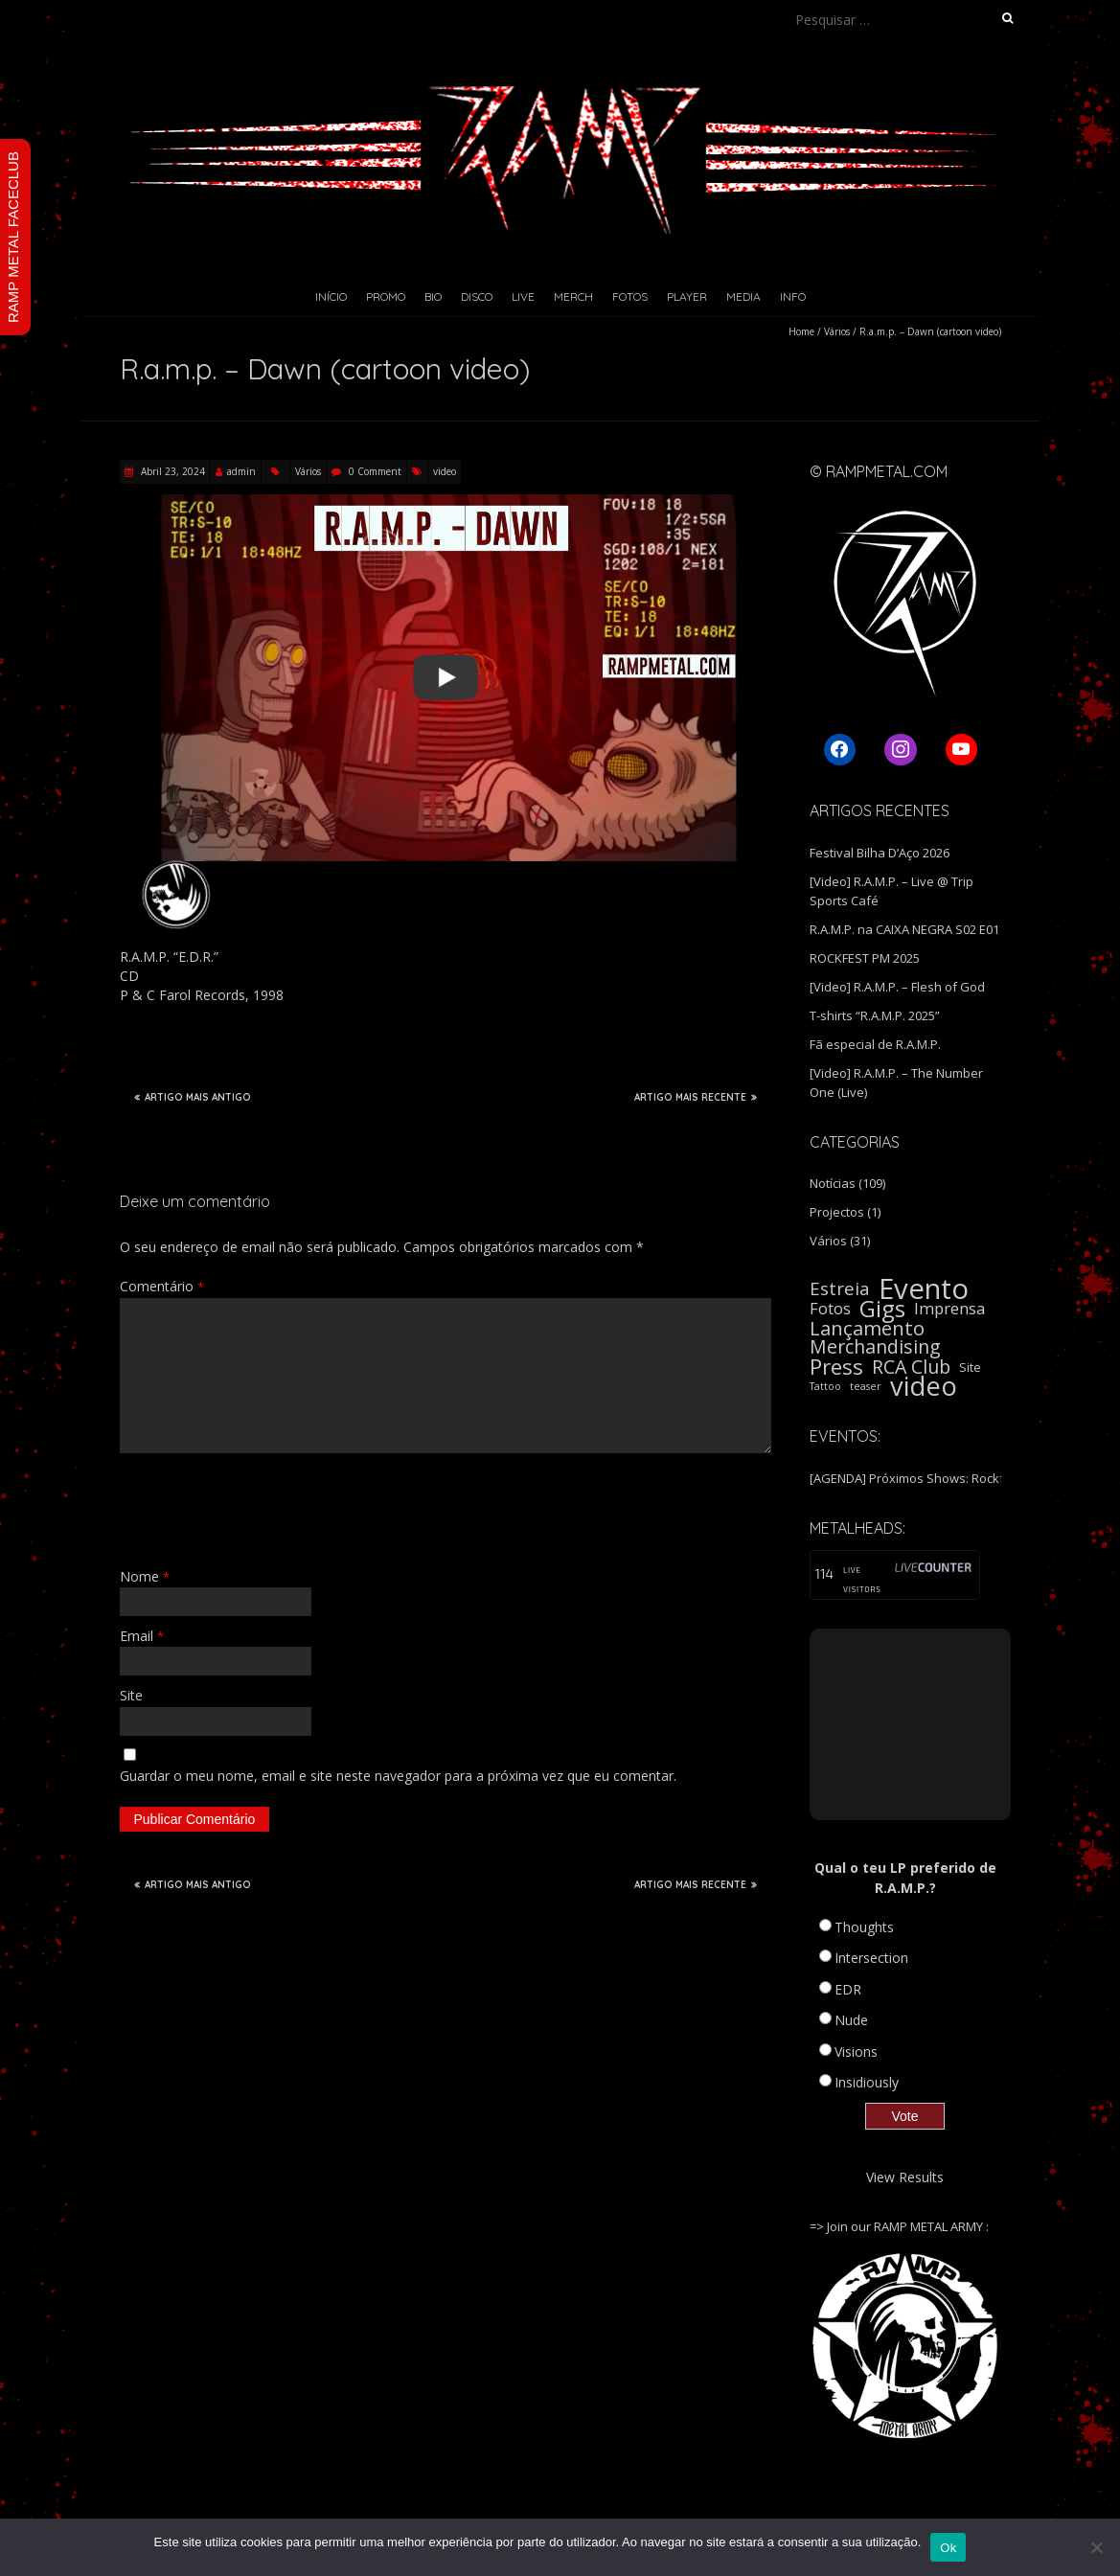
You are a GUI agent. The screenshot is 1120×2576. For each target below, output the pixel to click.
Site (131, 1695)
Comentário (162, 1286)
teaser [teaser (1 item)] (865, 1386)
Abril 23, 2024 (171, 471)
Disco (476, 296)
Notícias (833, 1183)
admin (241, 471)
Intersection (871, 1958)
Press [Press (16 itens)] (836, 1367)
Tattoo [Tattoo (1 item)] (825, 1386)
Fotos (630, 296)
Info (793, 296)
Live (523, 296)
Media (743, 296)
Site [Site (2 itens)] (970, 1367)
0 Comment (375, 471)
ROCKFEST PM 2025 (865, 958)
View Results (905, 2177)
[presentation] (265, 1509)
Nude (851, 2020)
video (444, 471)
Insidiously (866, 2082)
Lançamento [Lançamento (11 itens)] (867, 1327)
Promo (385, 296)
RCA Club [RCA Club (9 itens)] (911, 1367)
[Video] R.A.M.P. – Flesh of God (897, 986)
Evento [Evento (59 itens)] (924, 1288)
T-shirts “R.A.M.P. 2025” (875, 1015)
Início (331, 296)
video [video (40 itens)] (923, 1386)
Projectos (837, 1211)
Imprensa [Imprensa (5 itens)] (949, 1308)
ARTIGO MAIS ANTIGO (192, 1096)
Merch (573, 296)
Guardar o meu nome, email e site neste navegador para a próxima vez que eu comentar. (398, 1776)
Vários (837, 331)
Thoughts (864, 1927)
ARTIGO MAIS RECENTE (695, 1096)
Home (801, 331)
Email (142, 1636)
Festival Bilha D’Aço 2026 (879, 852)
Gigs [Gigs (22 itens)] (882, 1308)
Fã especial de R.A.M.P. (875, 1044)
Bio (433, 296)
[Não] (1096, 2547)
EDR (847, 1989)
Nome (145, 1576)
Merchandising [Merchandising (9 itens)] (875, 1346)
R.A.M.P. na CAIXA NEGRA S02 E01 (904, 929)
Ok (948, 2548)
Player (687, 296)
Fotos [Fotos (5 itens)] (830, 1308)
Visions (856, 2051)
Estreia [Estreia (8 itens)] (840, 1288)
